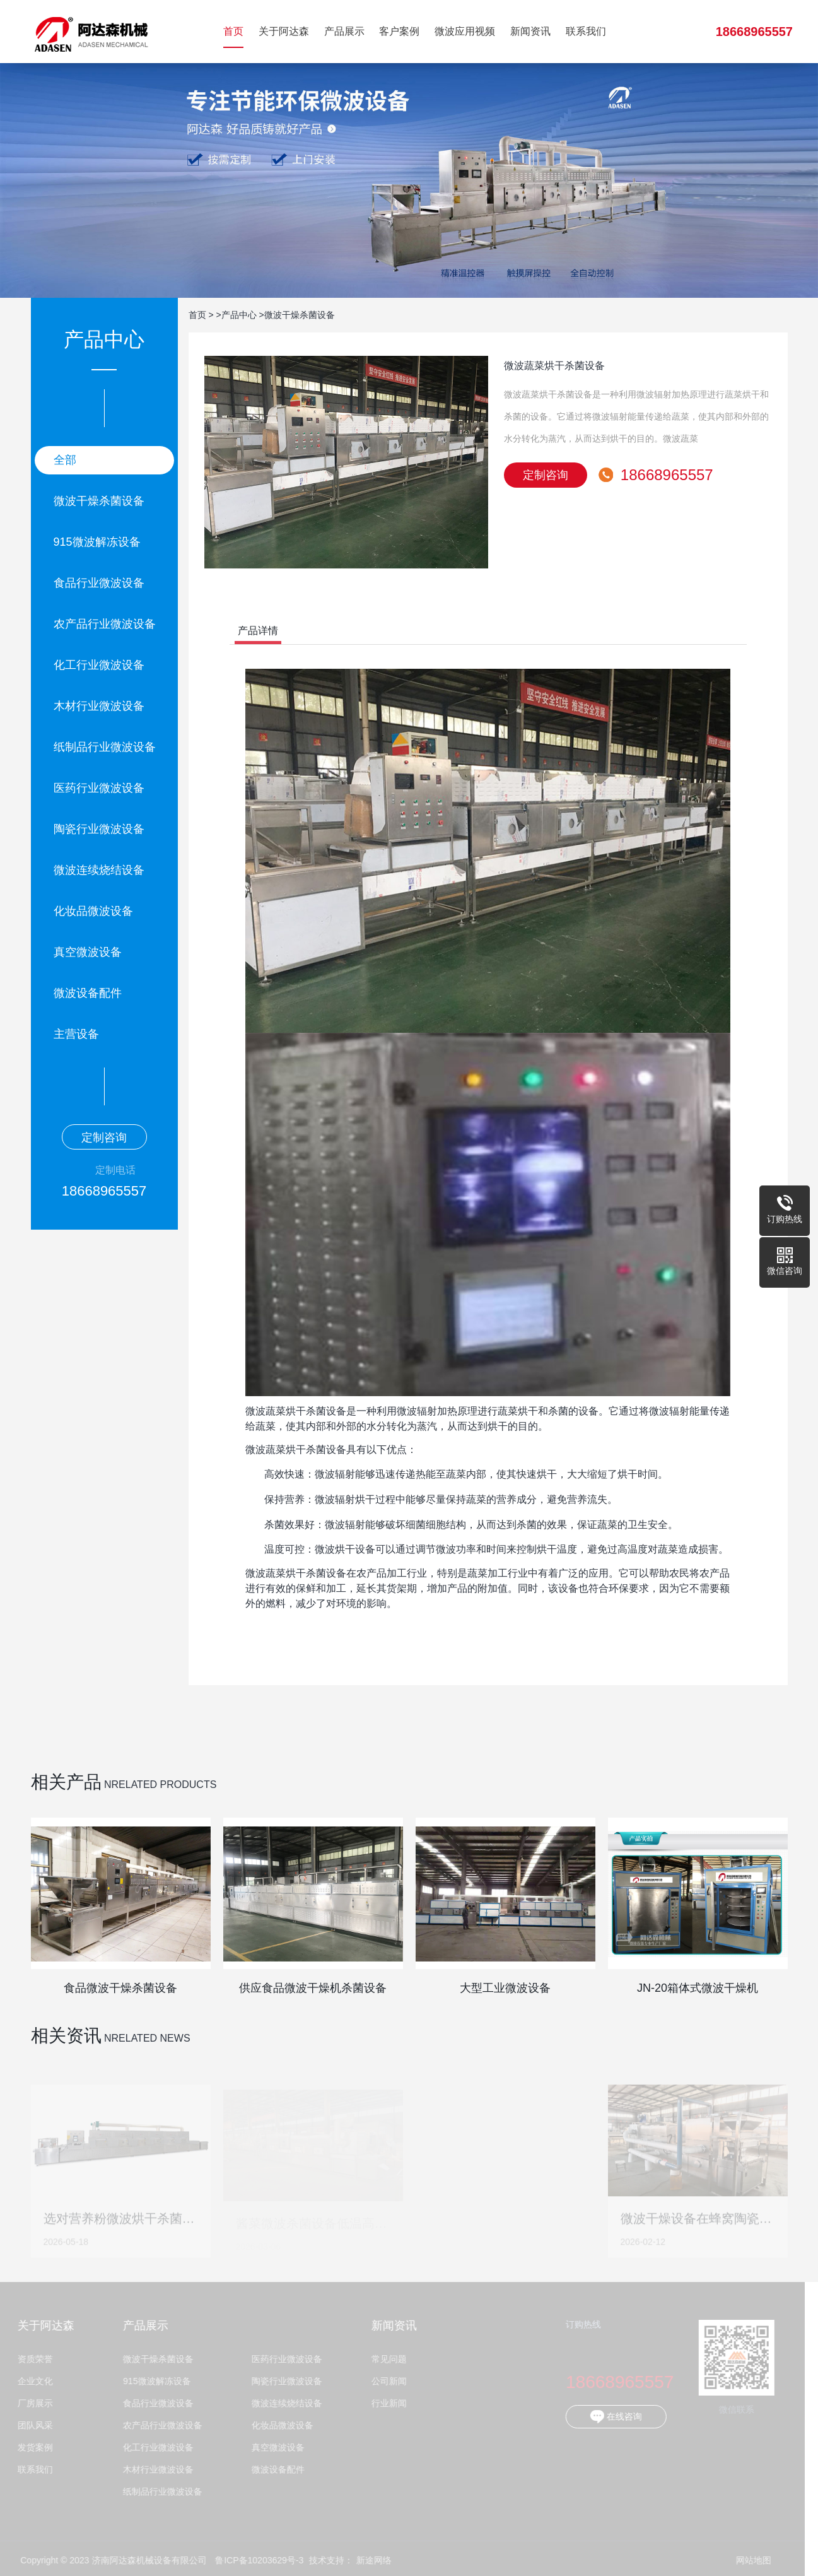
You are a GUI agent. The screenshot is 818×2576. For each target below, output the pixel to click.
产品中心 (239, 315)
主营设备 (76, 1034)
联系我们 (586, 31)
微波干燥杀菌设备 (99, 501)
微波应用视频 (465, 31)
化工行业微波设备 (99, 665)
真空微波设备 (88, 952)
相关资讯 (66, 2035)
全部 (65, 460)
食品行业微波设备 (99, 583)
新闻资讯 (530, 31)
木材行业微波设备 (99, 706)
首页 (233, 31)
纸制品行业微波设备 (105, 747)
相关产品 (66, 1782)
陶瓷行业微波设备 (99, 829)
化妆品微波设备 (93, 911)
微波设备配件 (88, 993)
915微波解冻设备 (97, 542)
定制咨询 (104, 1137)
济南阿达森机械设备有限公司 (91, 32)
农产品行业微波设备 (105, 624)
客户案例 (399, 31)
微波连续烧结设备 (99, 870)
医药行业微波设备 (99, 788)
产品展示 (344, 31)
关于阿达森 (284, 31)
